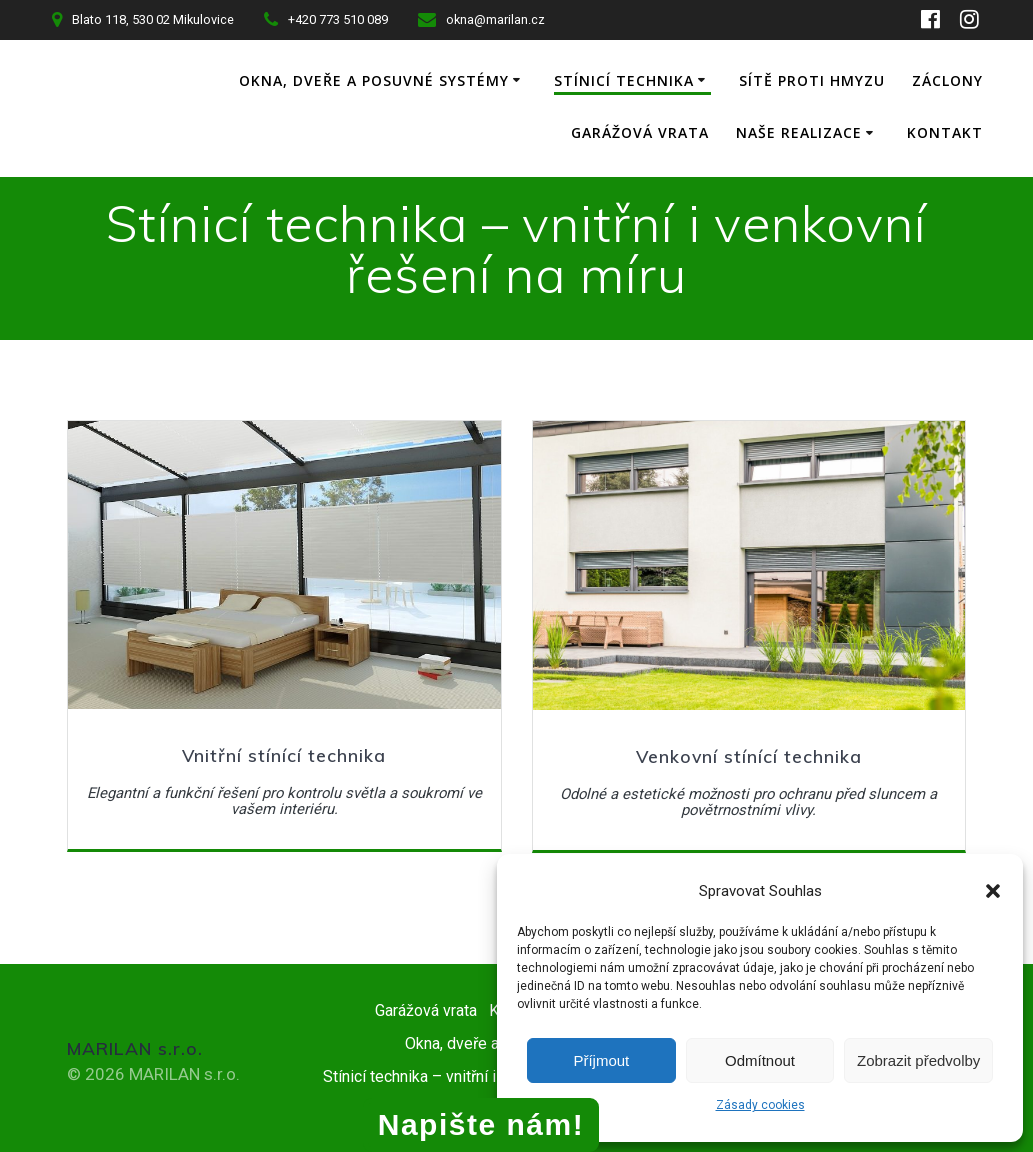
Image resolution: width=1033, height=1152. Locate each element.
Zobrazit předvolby (918, 1060)
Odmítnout (760, 1060)
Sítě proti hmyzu (910, 80)
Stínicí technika (722, 80)
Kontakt (945, 132)
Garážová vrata (640, 132)
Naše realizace (799, 132)
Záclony (507, 132)
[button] (993, 891)
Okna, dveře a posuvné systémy (472, 80)
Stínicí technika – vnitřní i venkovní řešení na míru (490, 1075)
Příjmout (601, 1060)
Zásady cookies (760, 1105)
